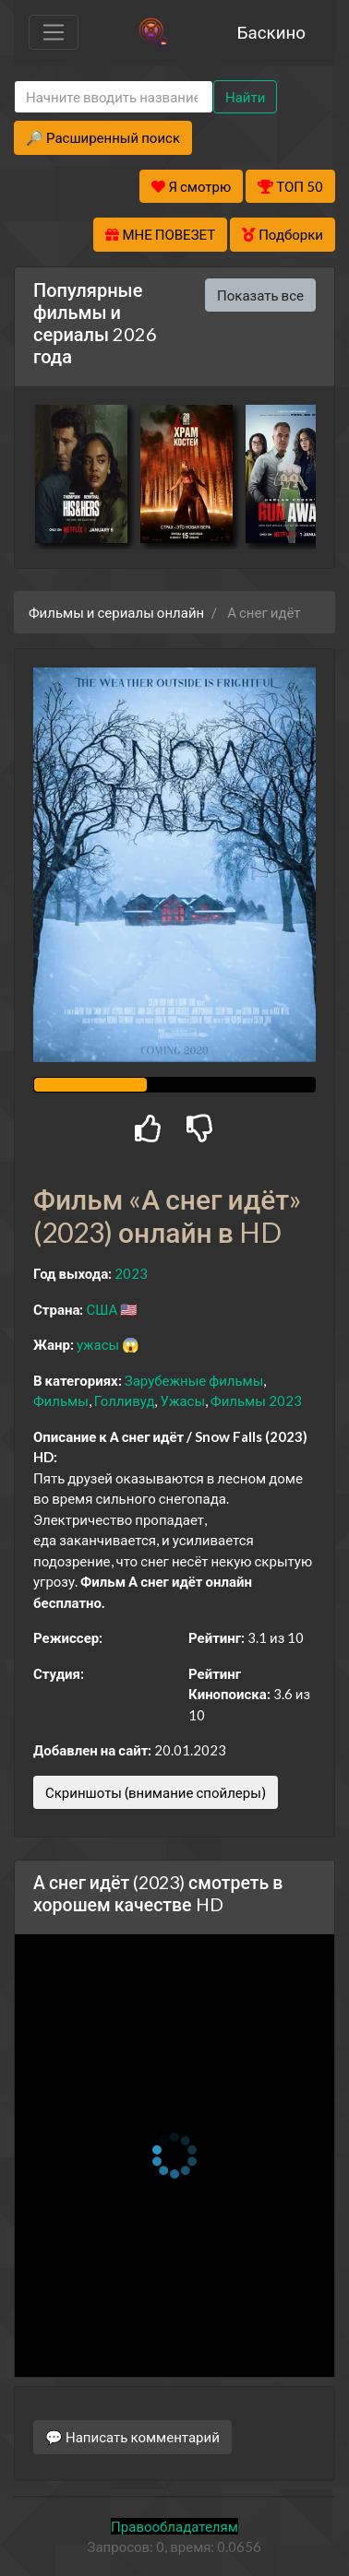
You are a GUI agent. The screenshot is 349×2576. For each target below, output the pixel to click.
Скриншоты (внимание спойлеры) (155, 1792)
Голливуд (124, 1400)
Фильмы (61, 1400)
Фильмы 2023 (256, 1400)
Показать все (260, 295)
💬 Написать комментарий (132, 2436)
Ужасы (182, 1400)
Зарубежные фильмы (194, 1380)
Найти (245, 97)
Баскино (271, 31)
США (101, 1309)
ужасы (98, 1344)
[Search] (113, 97)
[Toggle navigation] (53, 32)
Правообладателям (174, 2526)
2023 (131, 1273)
